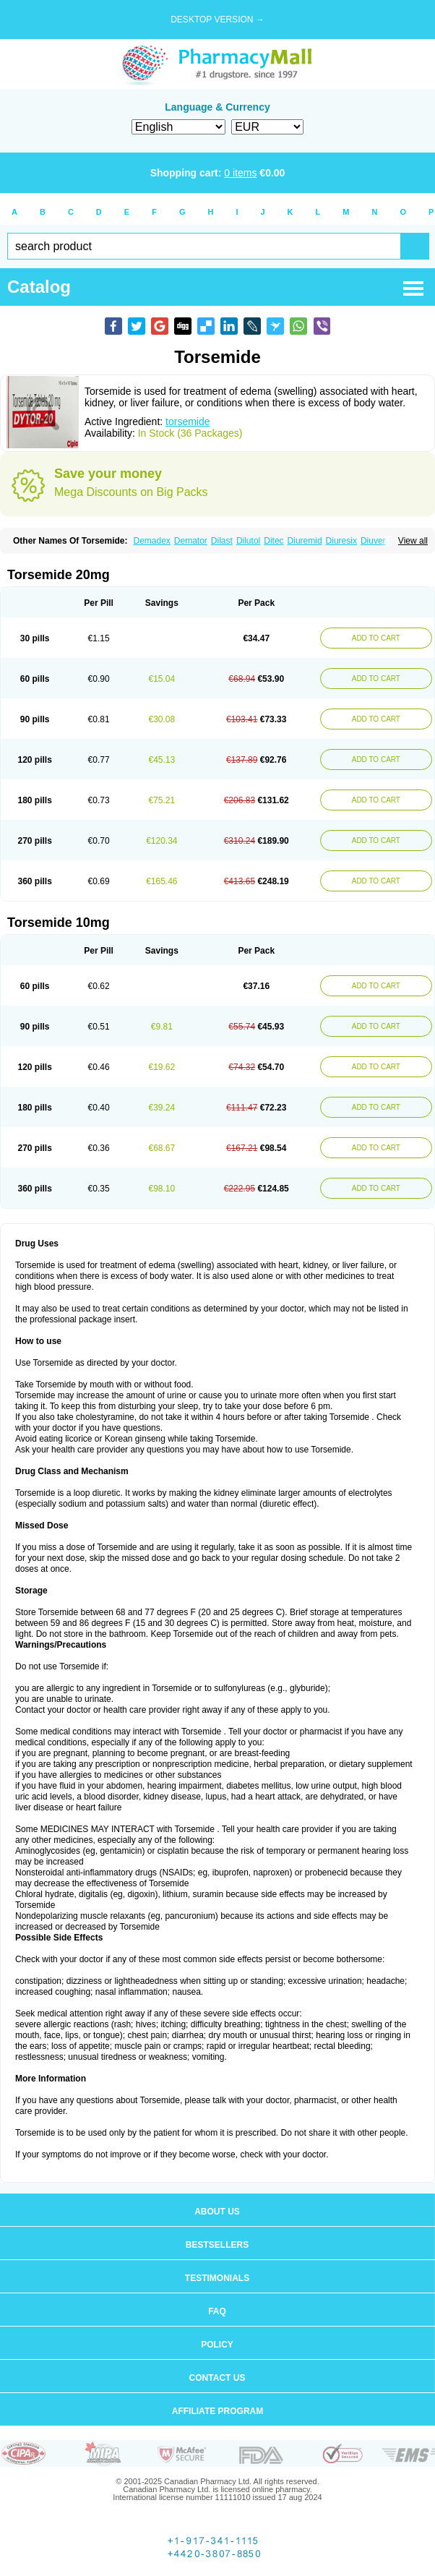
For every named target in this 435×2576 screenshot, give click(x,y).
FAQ (217, 2311)
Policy (217, 2345)
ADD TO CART (376, 638)
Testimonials (217, 2278)
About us (217, 2212)
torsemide (187, 421)
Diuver (373, 541)
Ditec (273, 541)
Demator (190, 541)
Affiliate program (217, 2411)
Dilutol (248, 541)
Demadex (151, 541)
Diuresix (341, 541)
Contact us (217, 2378)
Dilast (222, 541)
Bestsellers (217, 2245)
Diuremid (305, 541)
